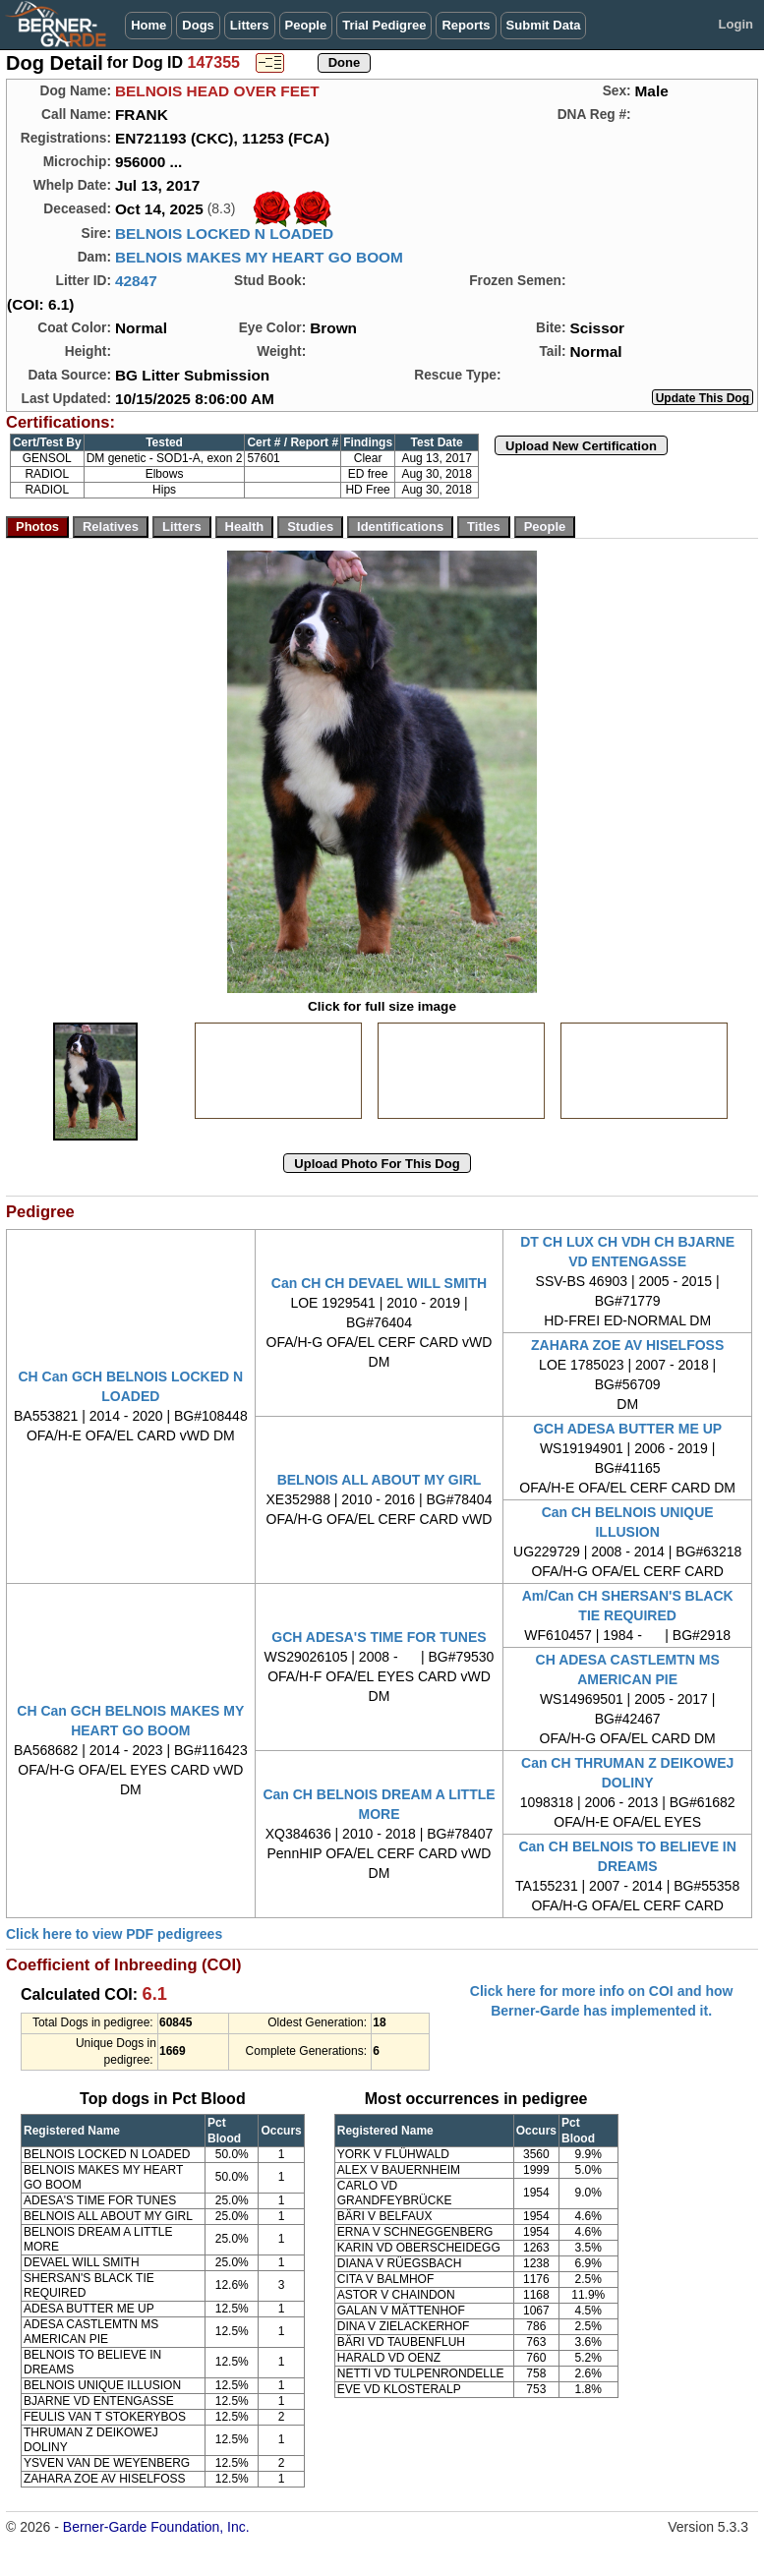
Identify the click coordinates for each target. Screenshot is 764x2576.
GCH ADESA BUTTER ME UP (627, 1428)
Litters (249, 25)
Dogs (198, 25)
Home (148, 25)
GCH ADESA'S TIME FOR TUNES (378, 1637)
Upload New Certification (581, 446)
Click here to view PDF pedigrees (114, 1934)
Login (736, 24)
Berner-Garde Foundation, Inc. (156, 2527)
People (306, 25)
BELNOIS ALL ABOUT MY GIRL (379, 1480)
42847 (136, 280)
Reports (465, 25)
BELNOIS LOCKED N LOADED (224, 233)
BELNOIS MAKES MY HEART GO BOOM (259, 257)
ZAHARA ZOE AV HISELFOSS (627, 1345)
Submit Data (543, 25)
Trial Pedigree (384, 25)
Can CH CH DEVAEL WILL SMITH (379, 1283)
